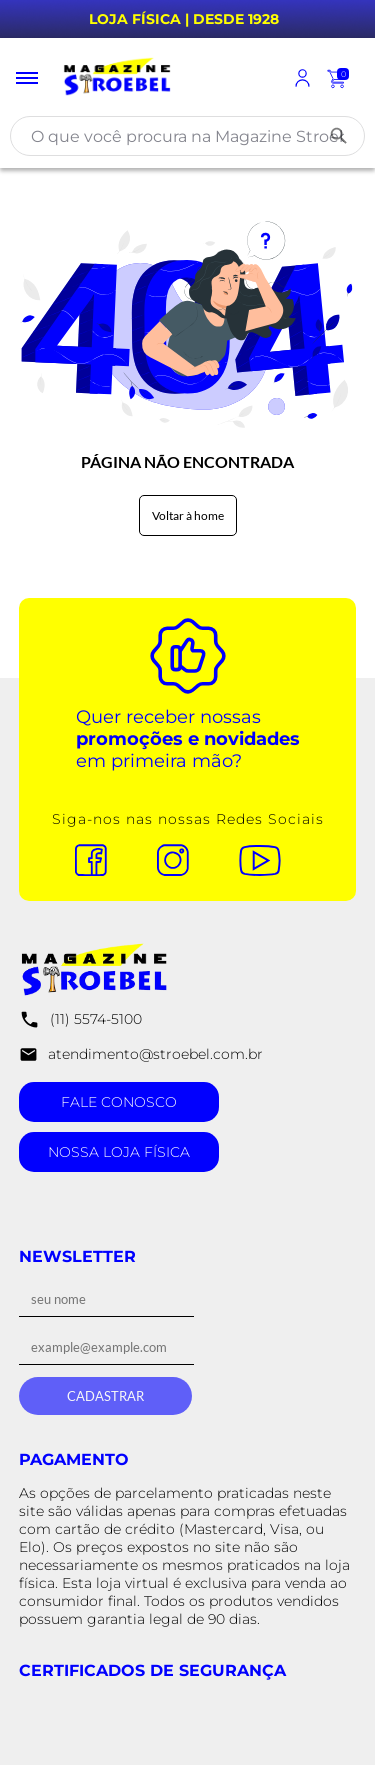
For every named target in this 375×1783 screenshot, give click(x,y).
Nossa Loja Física (119, 1152)
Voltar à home (188, 515)
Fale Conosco (119, 1102)
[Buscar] (339, 136)
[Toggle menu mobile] (28, 78)
